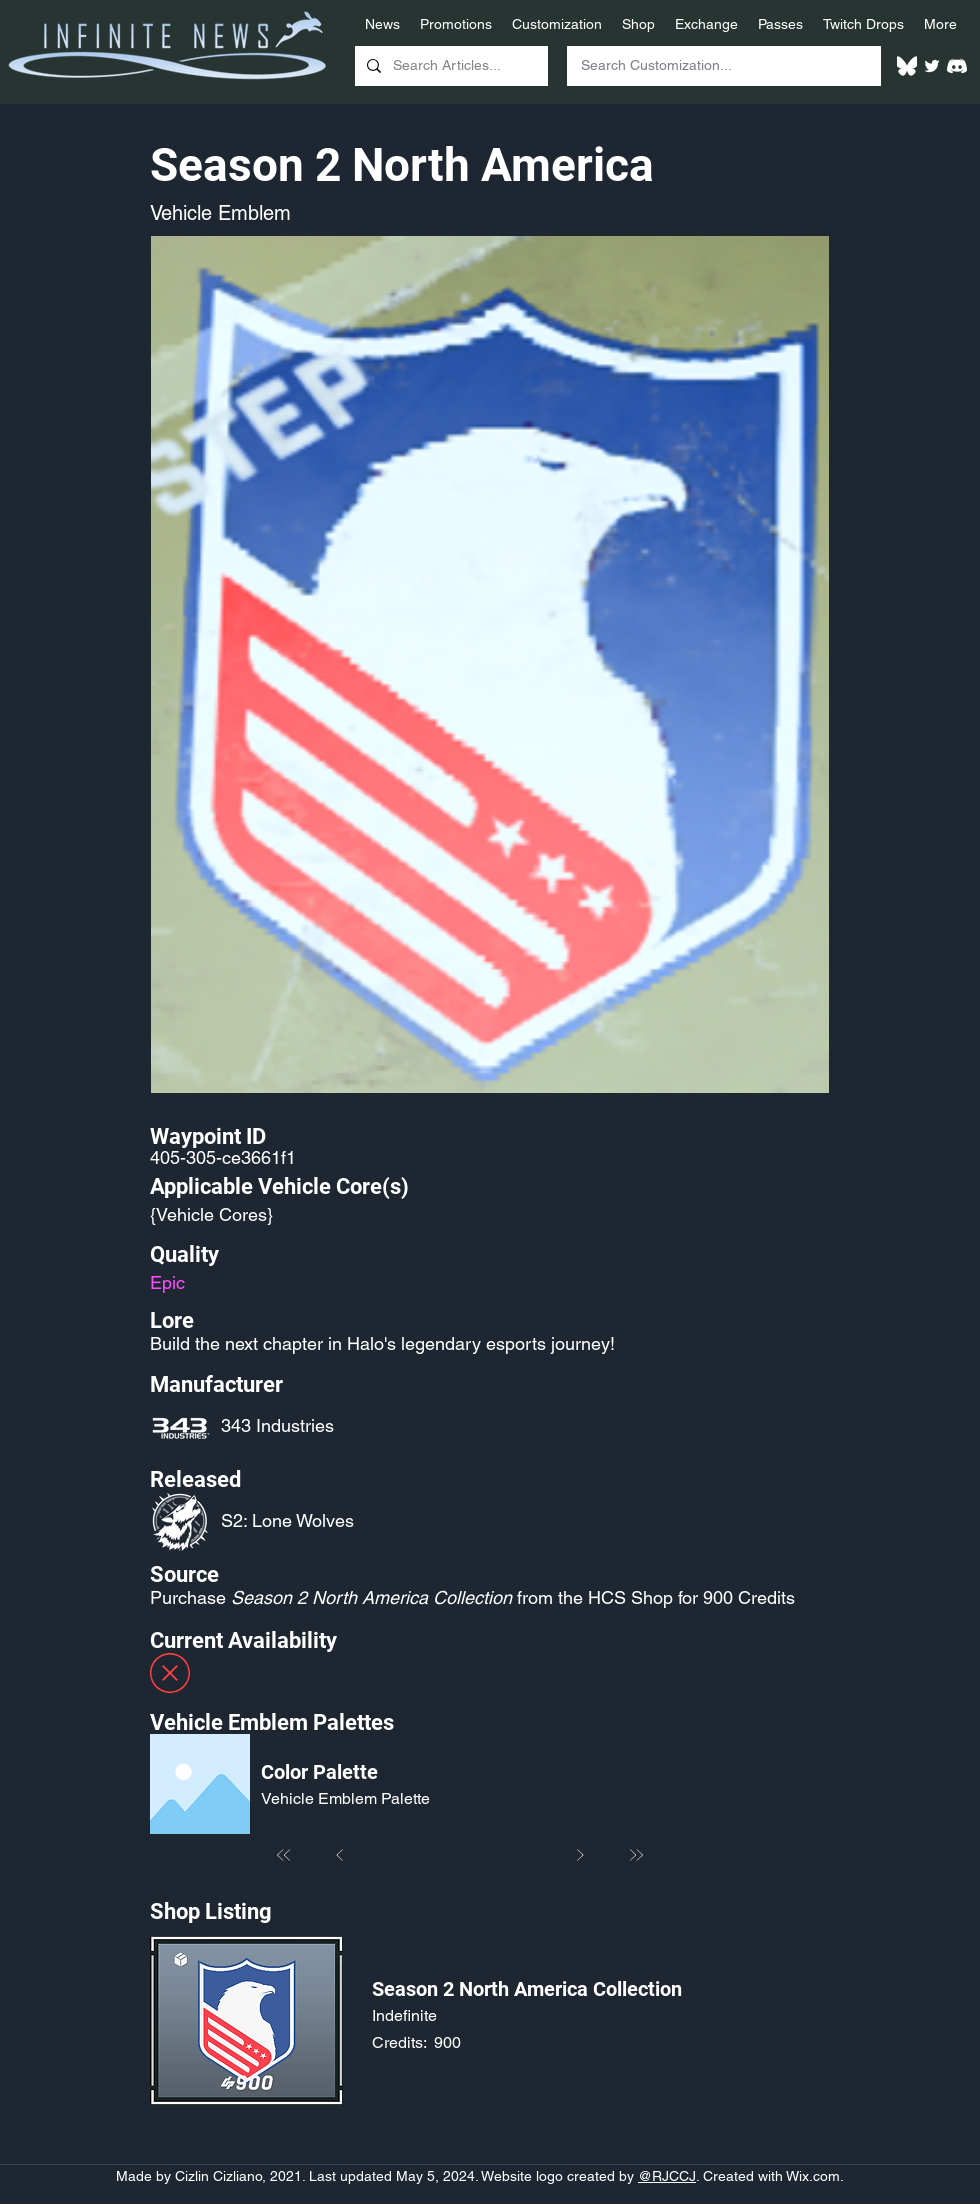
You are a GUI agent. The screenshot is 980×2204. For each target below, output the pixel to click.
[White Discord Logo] (957, 66)
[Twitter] (932, 66)
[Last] (636, 1855)
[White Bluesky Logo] (907, 66)
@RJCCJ (667, 2176)
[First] (284, 1855)
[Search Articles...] (449, 66)
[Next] (580, 1855)
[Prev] (340, 1855)
